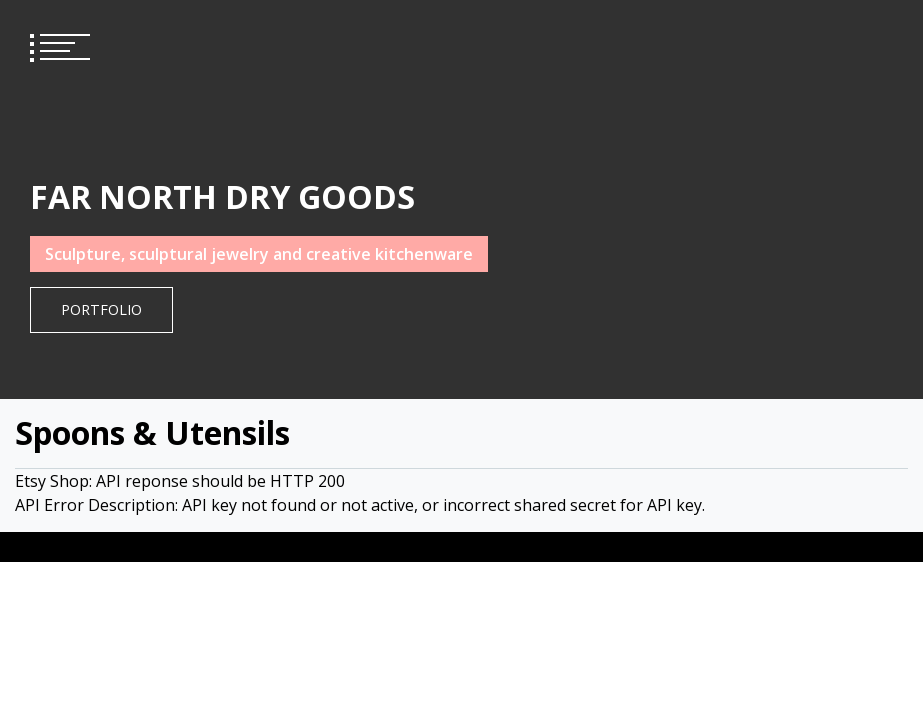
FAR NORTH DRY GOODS (222, 196)
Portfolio (101, 309)
